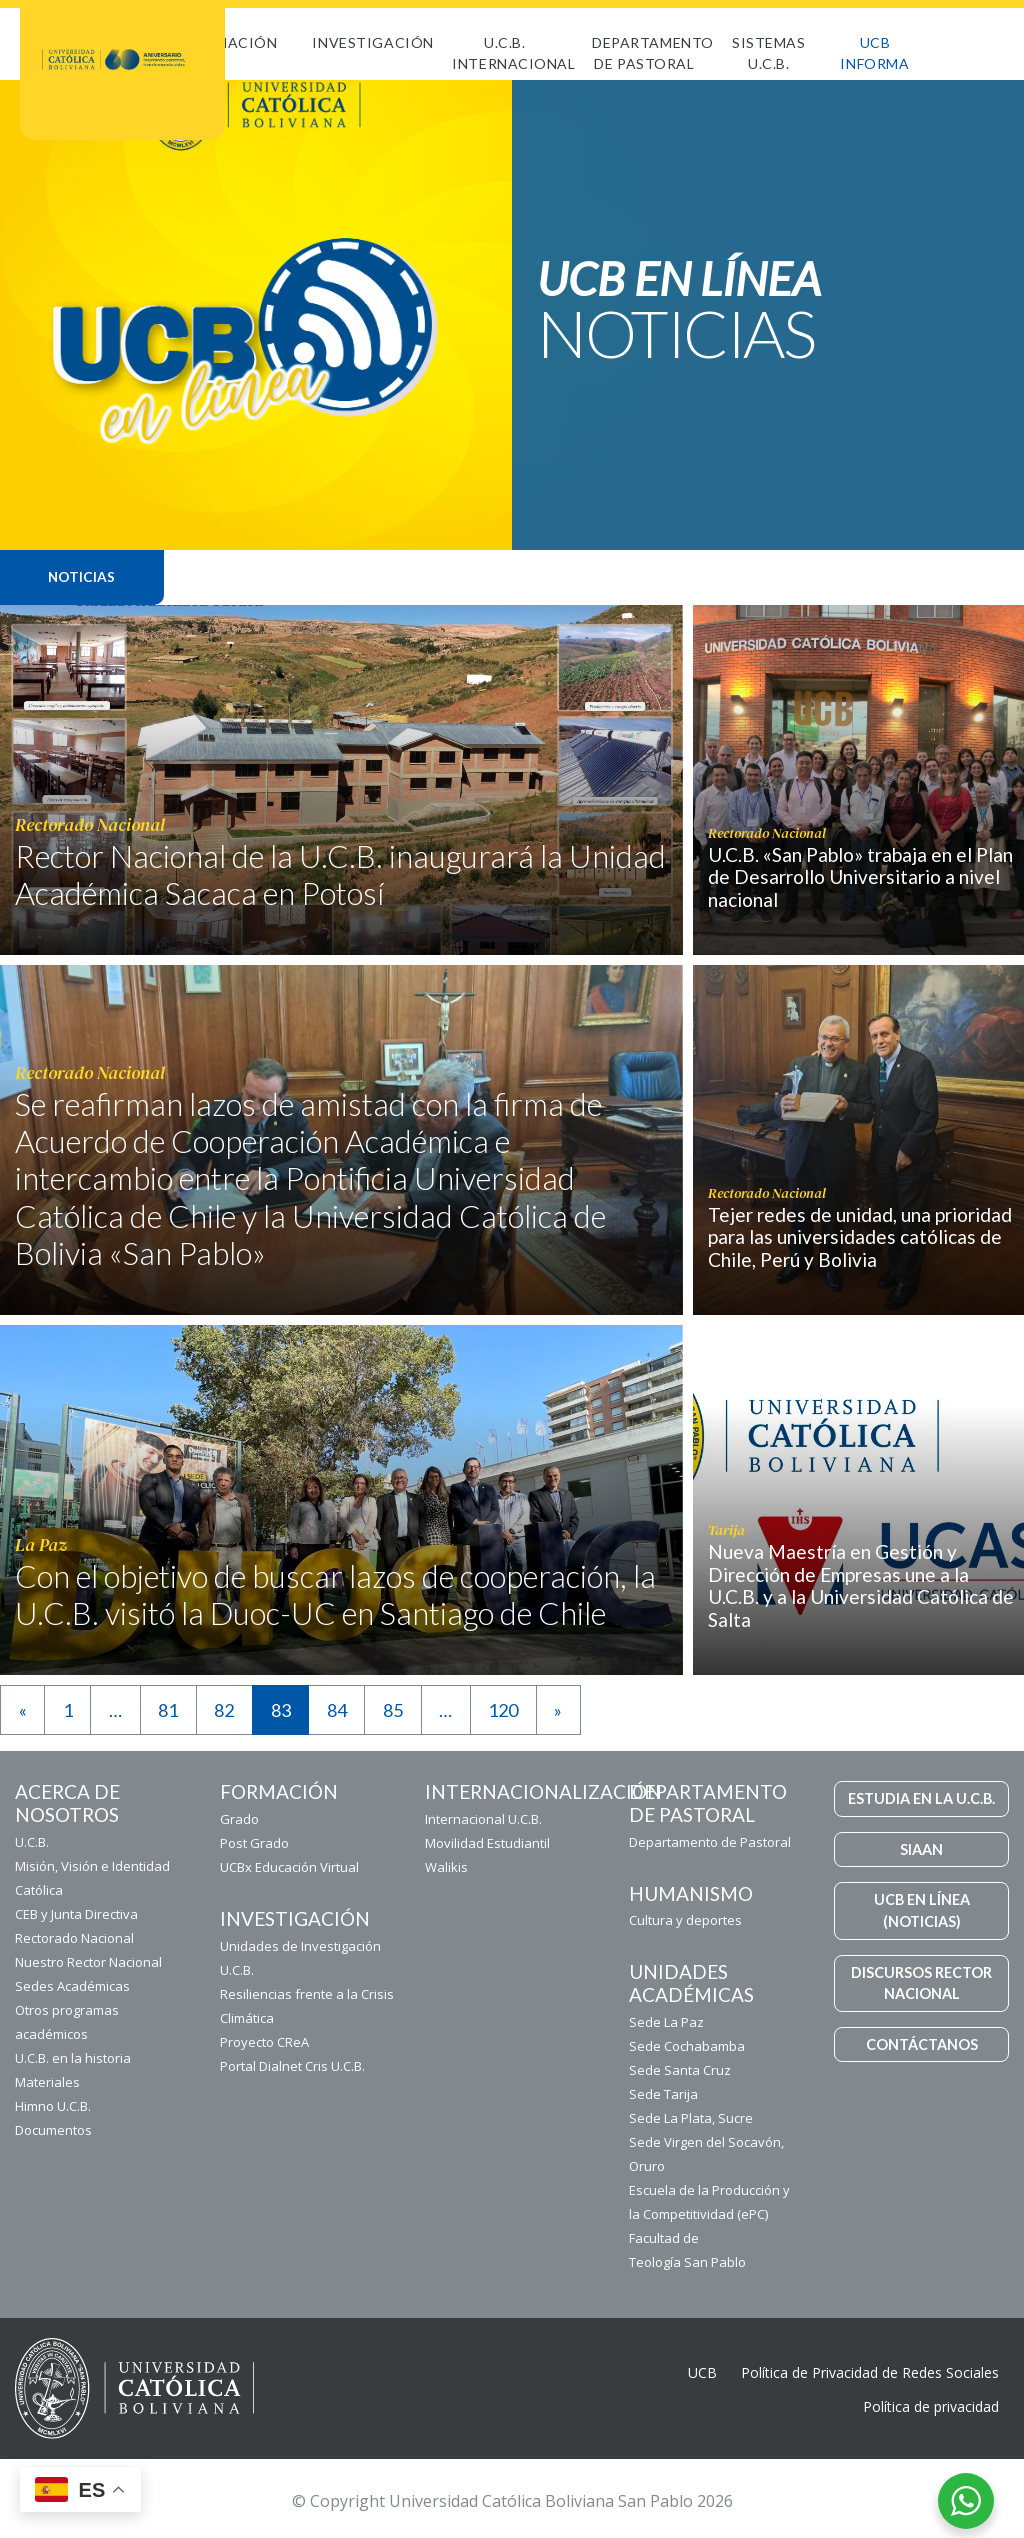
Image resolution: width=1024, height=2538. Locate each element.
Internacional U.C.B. (483, 1819)
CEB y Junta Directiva (76, 1914)
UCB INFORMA (874, 53)
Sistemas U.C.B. (768, 53)
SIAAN (921, 1849)
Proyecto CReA (264, 2042)
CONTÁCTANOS (922, 2044)
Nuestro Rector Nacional (88, 1962)
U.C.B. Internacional (513, 53)
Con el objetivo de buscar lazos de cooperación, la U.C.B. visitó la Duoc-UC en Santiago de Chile (335, 1594)
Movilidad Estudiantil (487, 1843)
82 (224, 1710)
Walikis (446, 1867)
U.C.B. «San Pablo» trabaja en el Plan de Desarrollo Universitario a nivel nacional (860, 877)
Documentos (53, 2130)
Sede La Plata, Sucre (691, 2118)
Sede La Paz (666, 2022)
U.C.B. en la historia (73, 2058)
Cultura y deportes (685, 1920)
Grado (239, 1819)
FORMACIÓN (231, 42)
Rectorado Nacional (74, 1938)
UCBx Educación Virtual (289, 1867)
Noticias (81, 577)
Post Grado (254, 1843)
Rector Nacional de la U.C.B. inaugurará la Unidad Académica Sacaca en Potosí (340, 874)
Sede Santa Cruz (680, 2070)
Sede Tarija (663, 2094)
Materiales (47, 2082)
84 (337, 1710)
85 (393, 1710)
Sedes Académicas (72, 1986)
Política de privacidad (931, 2406)
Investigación (372, 42)
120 (503, 1710)
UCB (702, 2372)
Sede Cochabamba (687, 2046)
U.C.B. (32, 1842)
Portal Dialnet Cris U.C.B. (292, 2066)
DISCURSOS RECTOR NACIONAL (921, 1983)
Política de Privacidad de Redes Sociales (870, 2372)
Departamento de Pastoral (653, 53)
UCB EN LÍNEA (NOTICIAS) (922, 1910)
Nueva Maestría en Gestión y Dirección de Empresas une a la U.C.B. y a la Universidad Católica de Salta (861, 1585)
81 (168, 1710)
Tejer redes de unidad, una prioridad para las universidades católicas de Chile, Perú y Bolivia (860, 1237)
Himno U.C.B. (53, 2106)
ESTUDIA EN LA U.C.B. (921, 1798)
